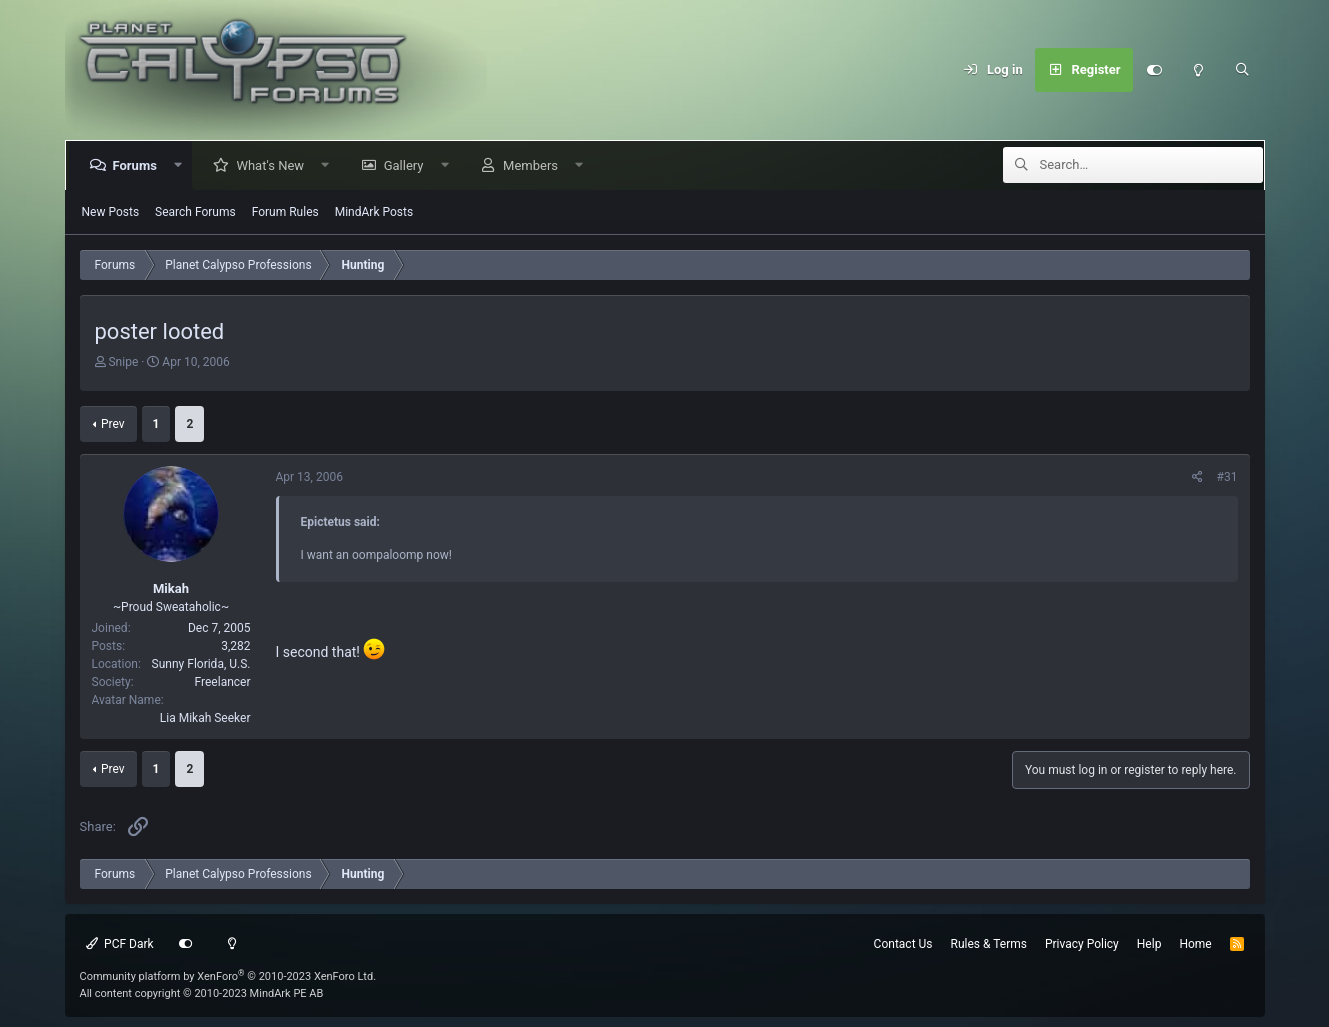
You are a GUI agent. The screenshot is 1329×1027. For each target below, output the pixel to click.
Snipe (123, 362)
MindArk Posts (374, 212)
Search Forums (195, 212)
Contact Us (903, 944)
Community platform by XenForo (228, 976)
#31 (1227, 477)
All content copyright (202, 993)
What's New (274, 165)
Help (1149, 944)
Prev (113, 424)
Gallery (408, 165)
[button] (182, 165)
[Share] (1197, 477)
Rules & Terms (989, 944)
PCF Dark (120, 944)
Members (534, 165)
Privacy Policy (1082, 944)
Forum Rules (285, 212)
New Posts (111, 212)
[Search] (1243, 70)
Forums (139, 165)
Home (1195, 944)
